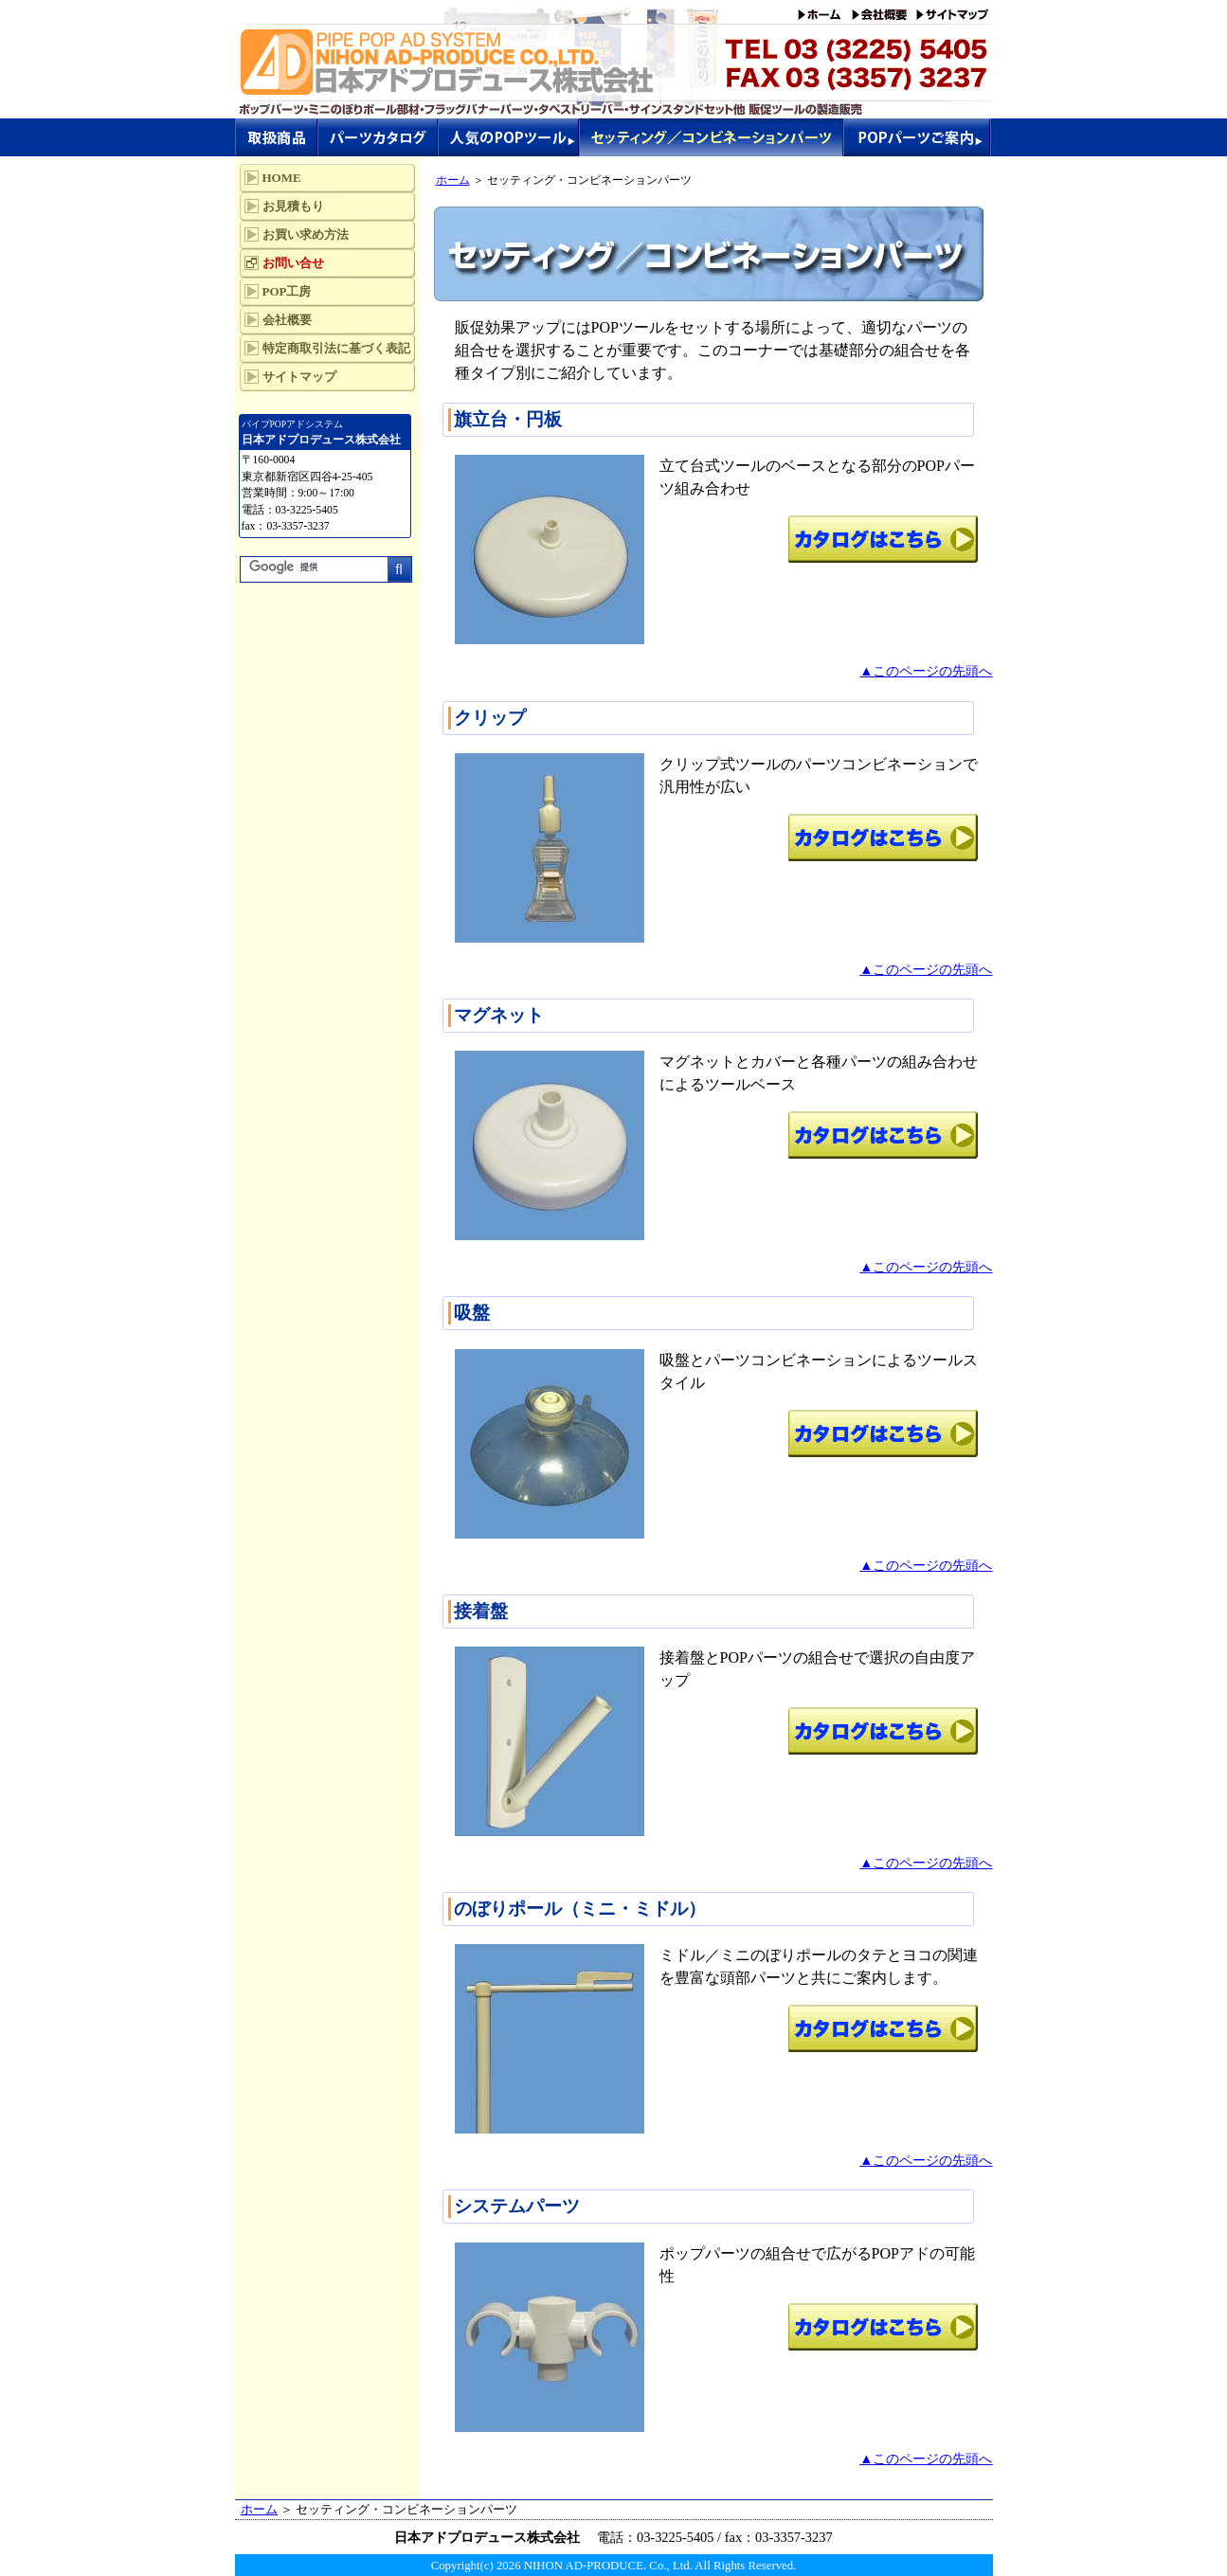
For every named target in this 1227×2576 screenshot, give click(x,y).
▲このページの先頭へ (925, 670)
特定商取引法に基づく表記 (336, 348)
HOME (281, 178)
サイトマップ (299, 376)
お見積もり (293, 206)
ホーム (453, 180)
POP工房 (287, 291)
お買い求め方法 (305, 234)
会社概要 (287, 320)
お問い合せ (293, 263)
